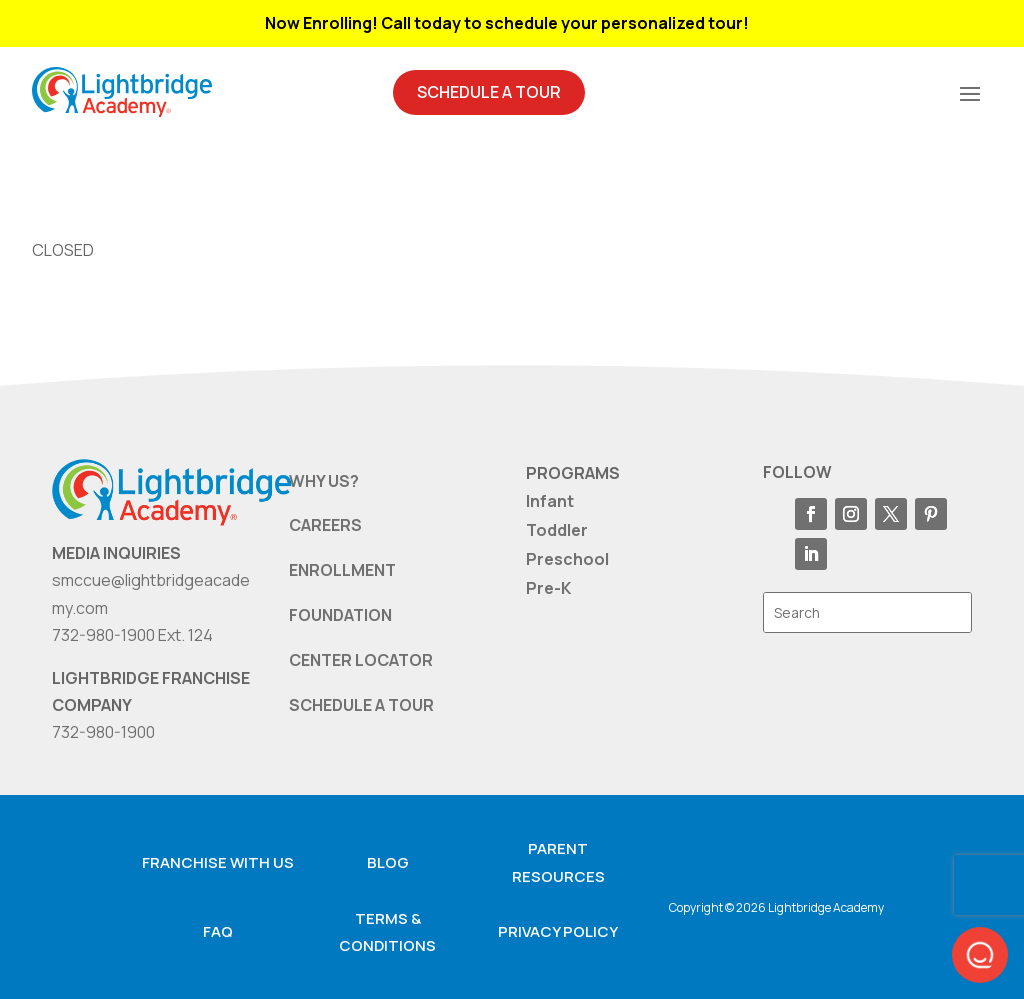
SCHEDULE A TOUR (361, 705)
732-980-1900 (103, 732)
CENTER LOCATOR (361, 660)
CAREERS (325, 525)
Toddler (557, 530)
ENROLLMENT (342, 570)
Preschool (567, 559)
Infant (550, 501)
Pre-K (548, 588)
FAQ (218, 931)
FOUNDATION (340, 615)
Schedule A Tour (489, 92)
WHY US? (324, 481)
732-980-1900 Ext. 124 (132, 635)
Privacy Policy (558, 931)
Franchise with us (218, 862)
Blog (388, 862)
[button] (980, 955)
